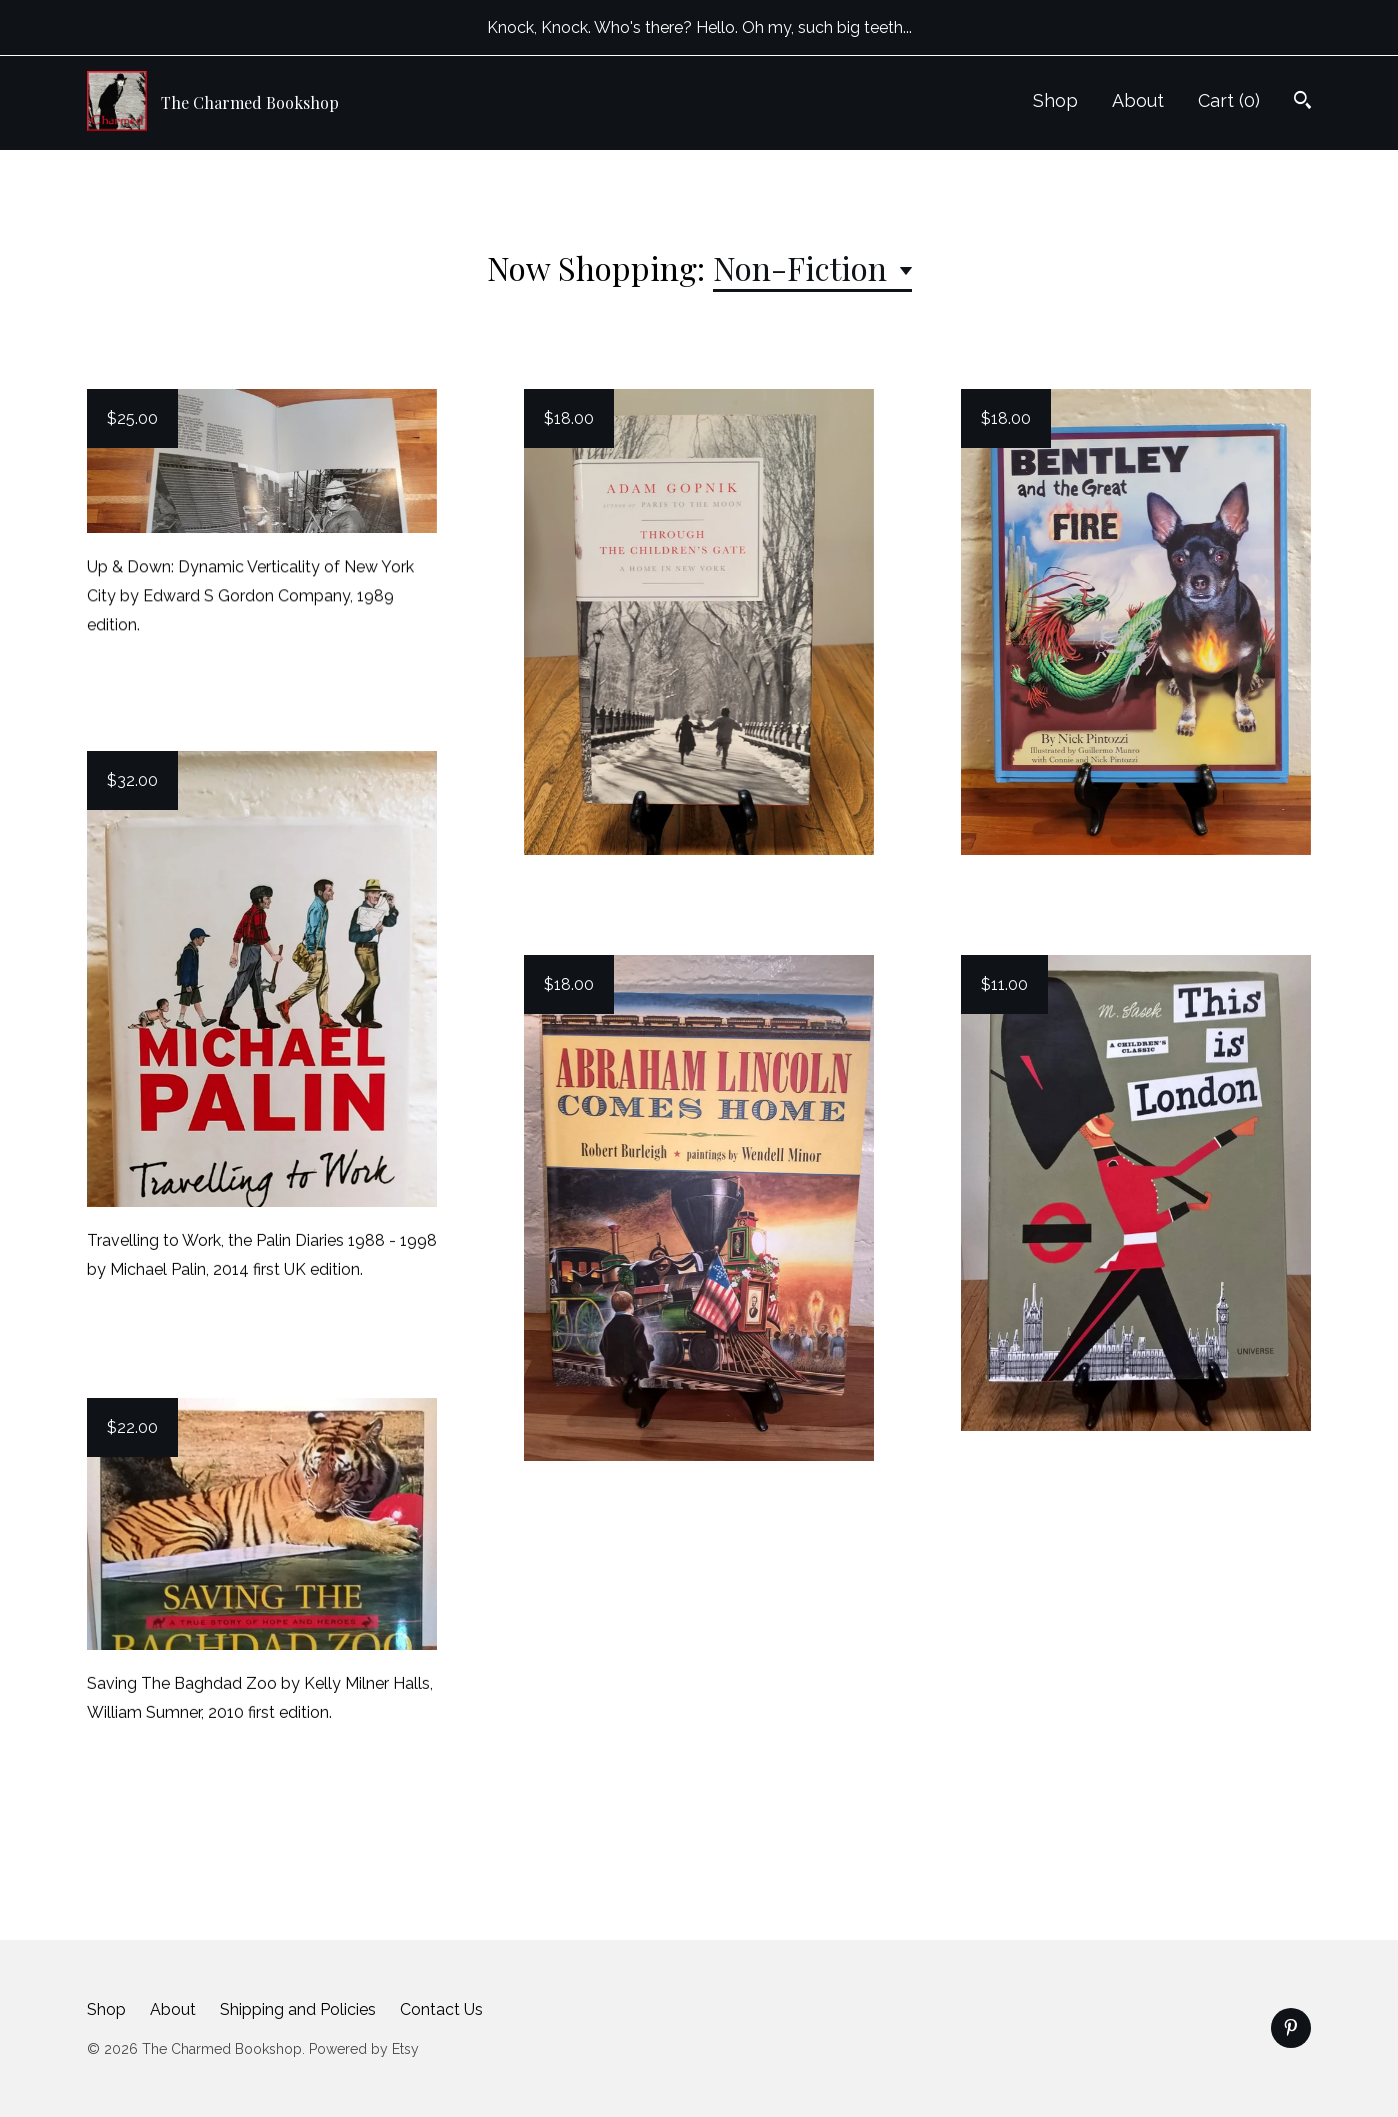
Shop (1055, 100)
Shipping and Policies (298, 2009)
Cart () (1229, 100)
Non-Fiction (804, 267)
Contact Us (441, 2009)
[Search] (1302, 102)
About (1138, 100)
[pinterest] (1291, 2028)
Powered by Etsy (364, 2049)
